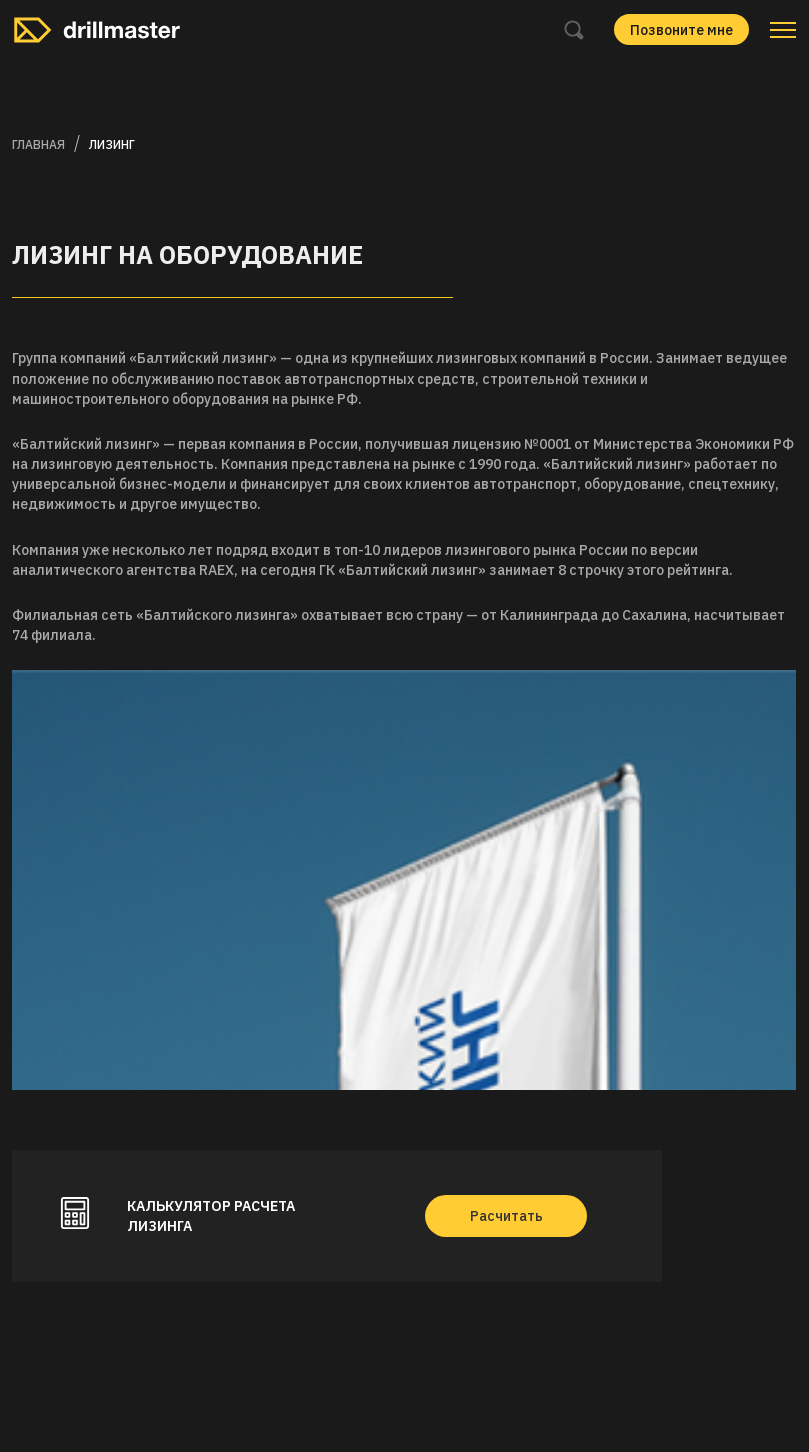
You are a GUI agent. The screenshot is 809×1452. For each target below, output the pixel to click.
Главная (38, 144)
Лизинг (112, 144)
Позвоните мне (681, 30)
